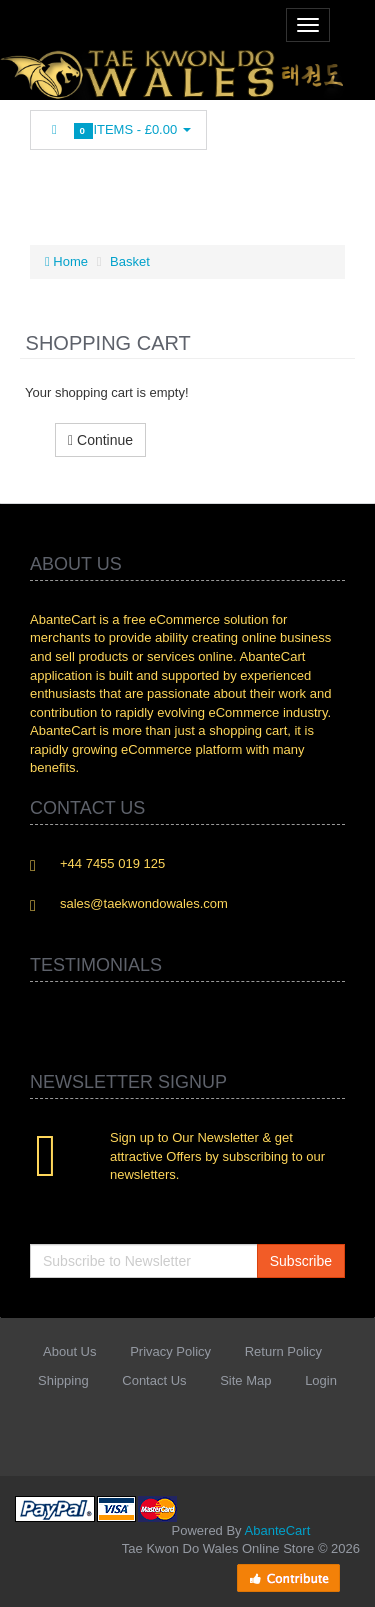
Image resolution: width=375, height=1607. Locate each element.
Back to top (341, 1576)
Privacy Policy (170, 1351)
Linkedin (120, 185)
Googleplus (196, 185)
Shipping (63, 1380)
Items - (118, 130)
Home (66, 261)
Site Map (245, 1380)
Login (321, 1380)
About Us (69, 1351)
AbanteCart (278, 1530)
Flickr (271, 185)
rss (158, 185)
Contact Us (154, 1380)
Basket (130, 261)
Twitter (83, 185)
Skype (233, 185)
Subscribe (301, 1261)
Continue (100, 440)
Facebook (45, 185)
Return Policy (283, 1351)
